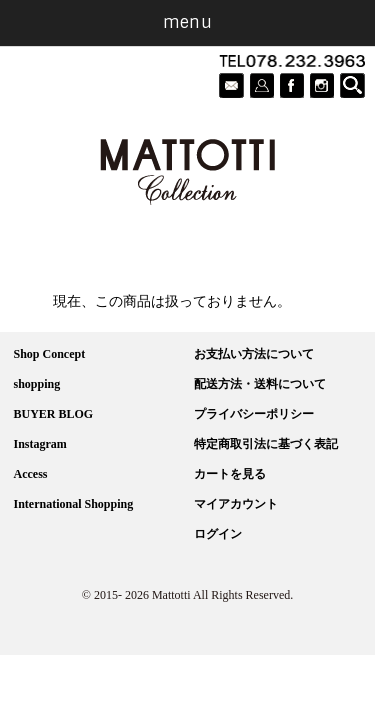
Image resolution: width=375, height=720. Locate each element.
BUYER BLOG (54, 414)
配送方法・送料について (260, 384)
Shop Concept (50, 354)
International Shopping (74, 504)
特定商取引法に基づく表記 (266, 444)
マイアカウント (236, 504)
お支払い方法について (254, 354)
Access (31, 474)
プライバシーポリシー (254, 414)
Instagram (40, 444)
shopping (37, 384)
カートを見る (230, 474)
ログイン (218, 534)
